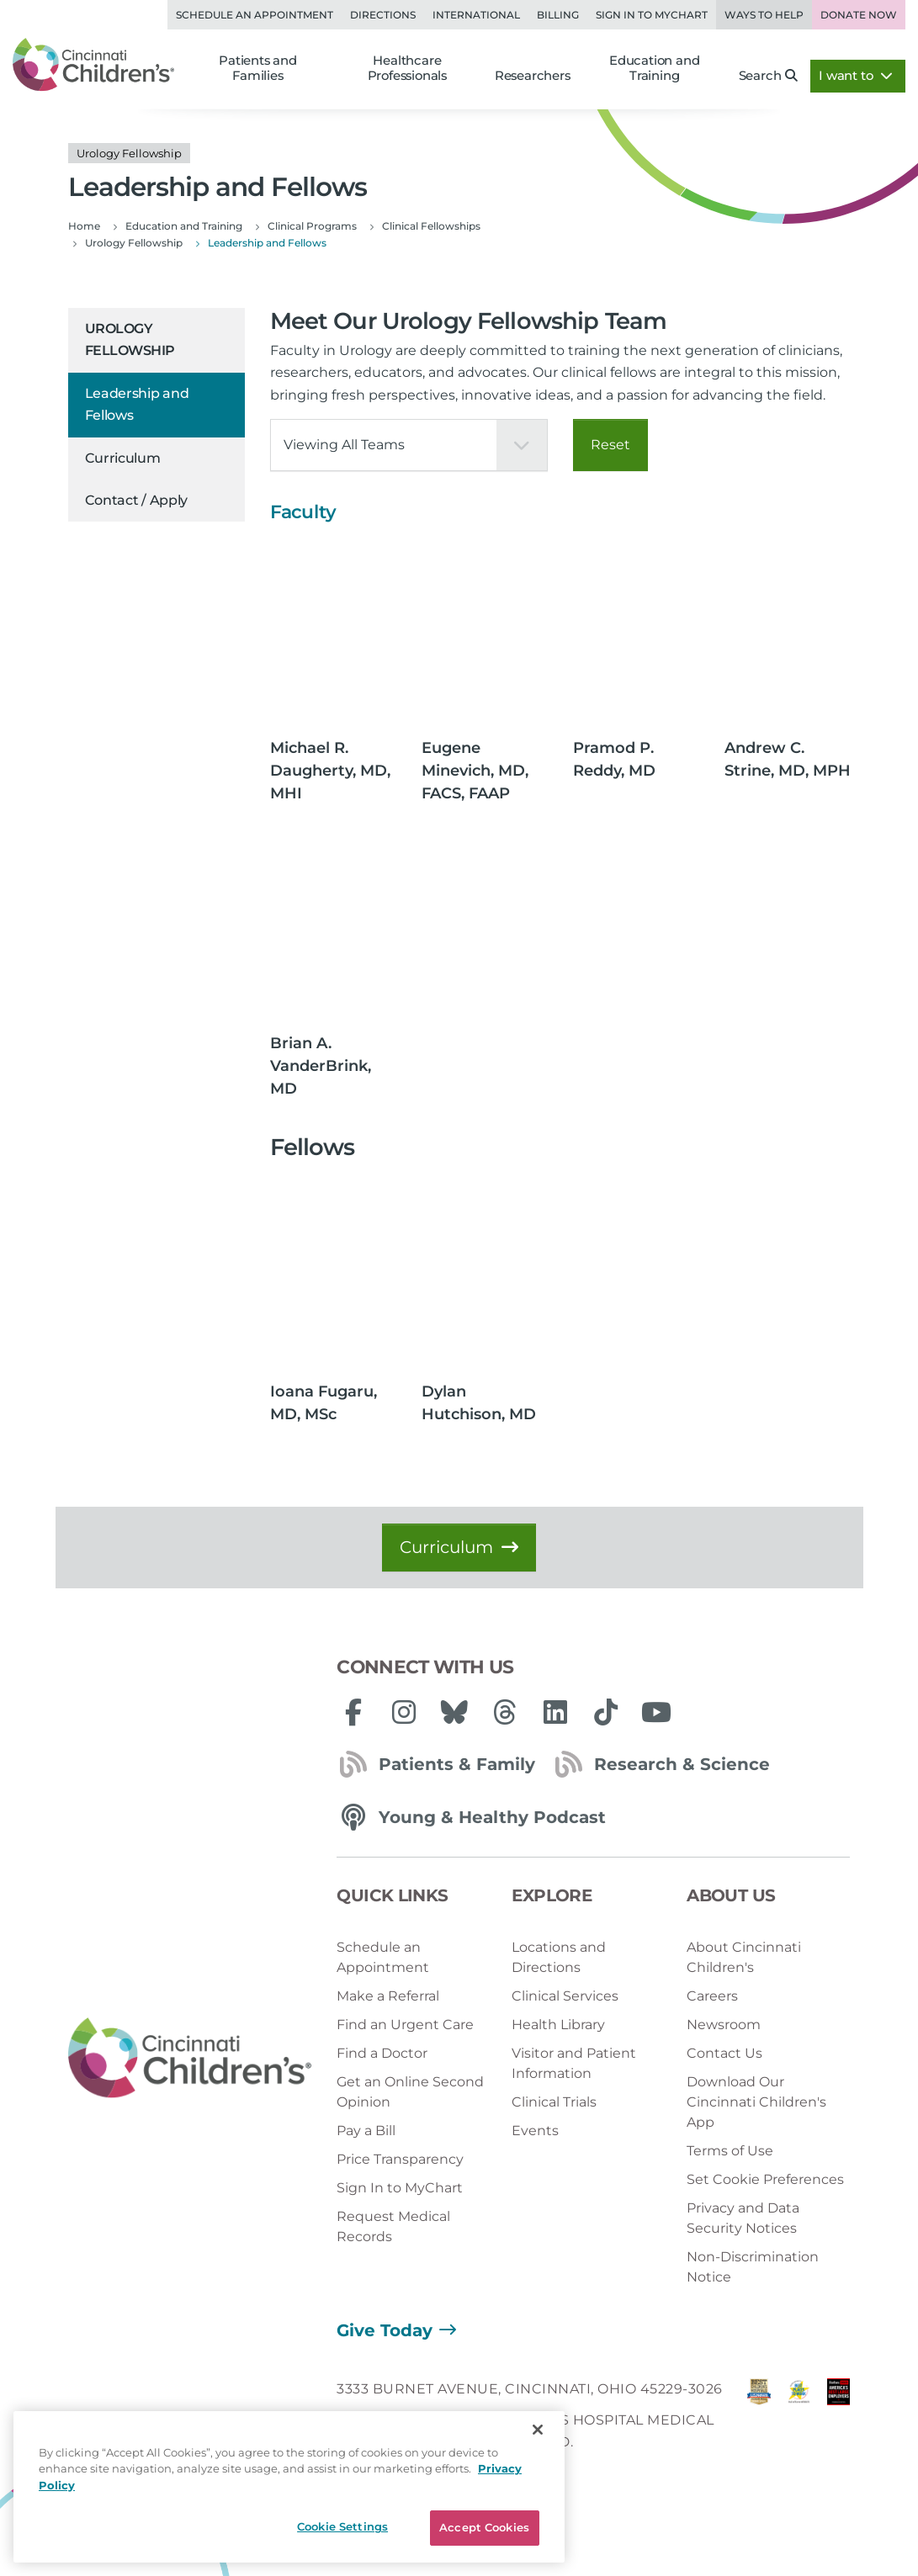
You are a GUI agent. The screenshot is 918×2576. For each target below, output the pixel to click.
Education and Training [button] (654, 68)
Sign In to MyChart (400, 2188)
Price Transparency (400, 2159)
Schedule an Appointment (254, 14)
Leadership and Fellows (137, 404)
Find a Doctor (382, 2053)
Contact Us (724, 2053)
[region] (289, 2487)
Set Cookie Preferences (765, 2179)
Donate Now (858, 14)
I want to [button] (856, 75)
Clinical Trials (554, 2102)
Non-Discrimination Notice (753, 2267)
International (476, 14)
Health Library (558, 2025)
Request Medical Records (393, 2226)
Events (535, 2131)
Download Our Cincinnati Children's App (756, 2102)
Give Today (384, 2330)
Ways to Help (764, 14)
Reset (610, 445)
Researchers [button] (532, 75)
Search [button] (769, 75)
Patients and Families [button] (258, 68)
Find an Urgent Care (405, 2025)
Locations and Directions (559, 1957)
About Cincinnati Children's (744, 1957)
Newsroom (724, 2025)
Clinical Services (565, 1996)
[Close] (537, 2429)
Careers (712, 1996)
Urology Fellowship (130, 339)
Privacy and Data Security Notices (743, 2218)
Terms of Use (730, 2151)
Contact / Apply (136, 500)
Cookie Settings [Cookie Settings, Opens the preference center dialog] (342, 2526)
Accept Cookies (484, 2527)
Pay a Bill (366, 2131)
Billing (558, 14)
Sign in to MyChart (652, 14)
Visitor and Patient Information (574, 2063)
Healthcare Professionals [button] (407, 68)
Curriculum (123, 458)
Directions (383, 14)
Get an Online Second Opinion (410, 2092)
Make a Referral (388, 1996)
